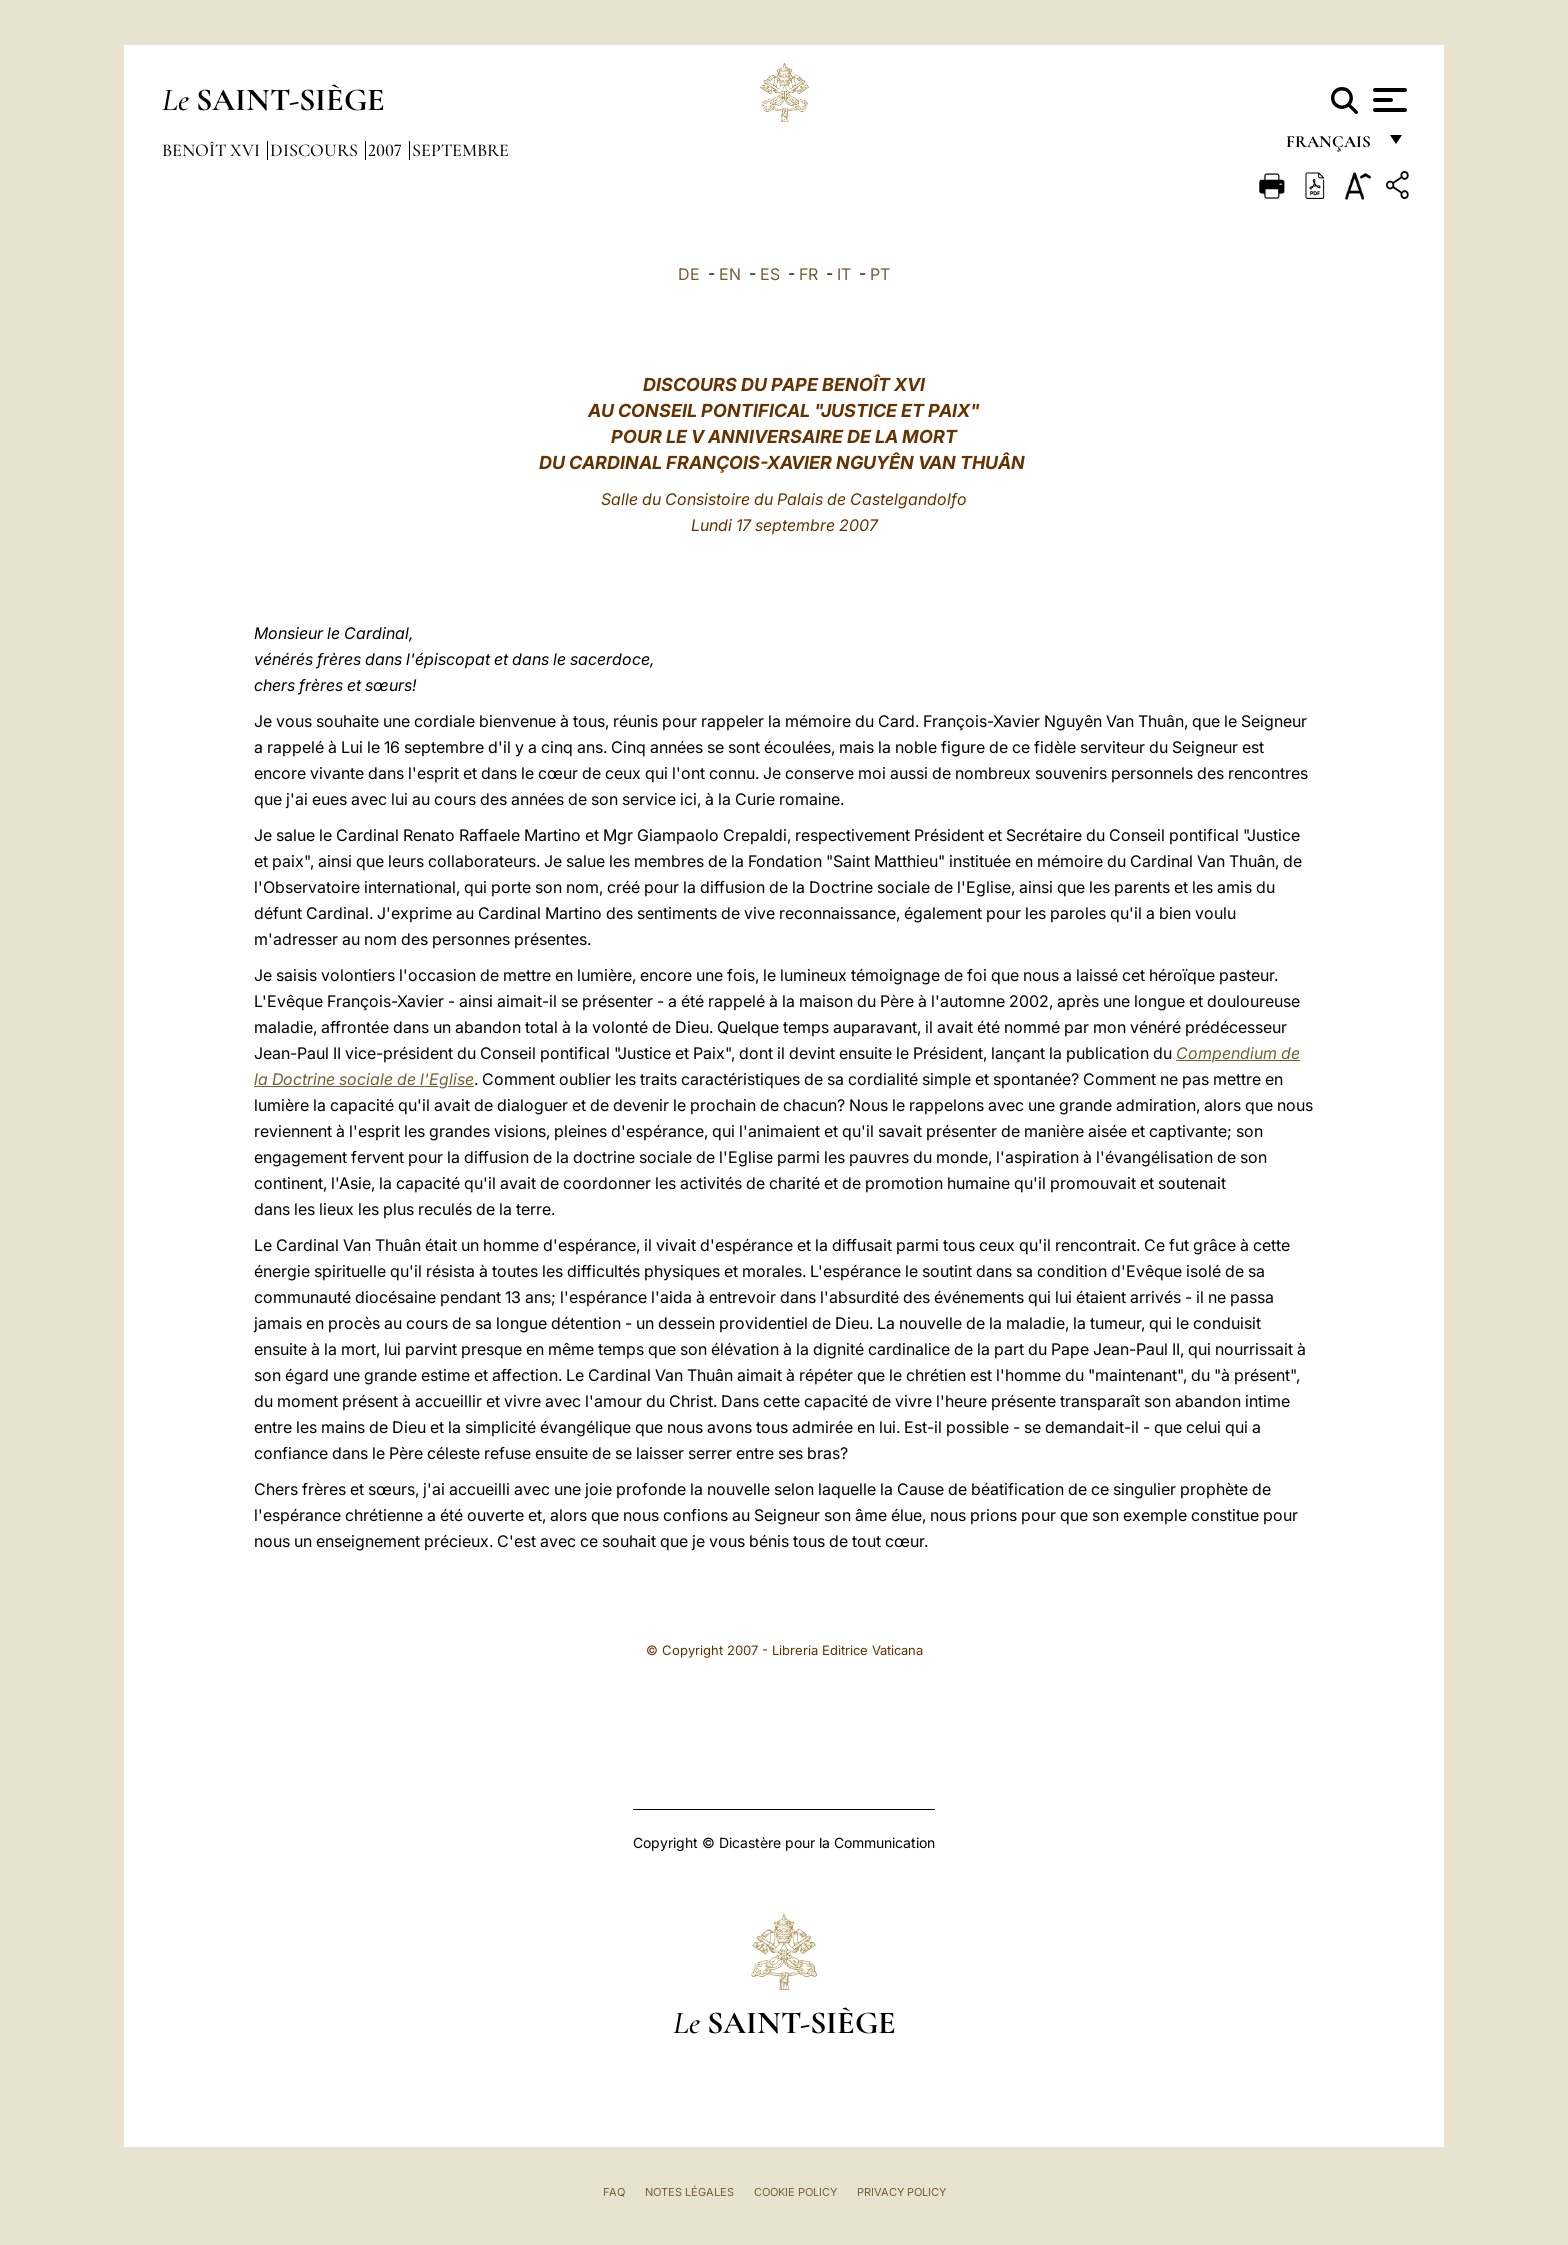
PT (880, 274)
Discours (316, 150)
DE (689, 274)
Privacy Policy (901, 2192)
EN (730, 274)
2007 (387, 150)
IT (844, 274)
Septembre (460, 150)
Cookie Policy (795, 2192)
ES (770, 274)
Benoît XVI (213, 150)
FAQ (614, 2192)
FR (808, 274)
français (1330, 147)
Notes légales (689, 2192)
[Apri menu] (1387, 100)
